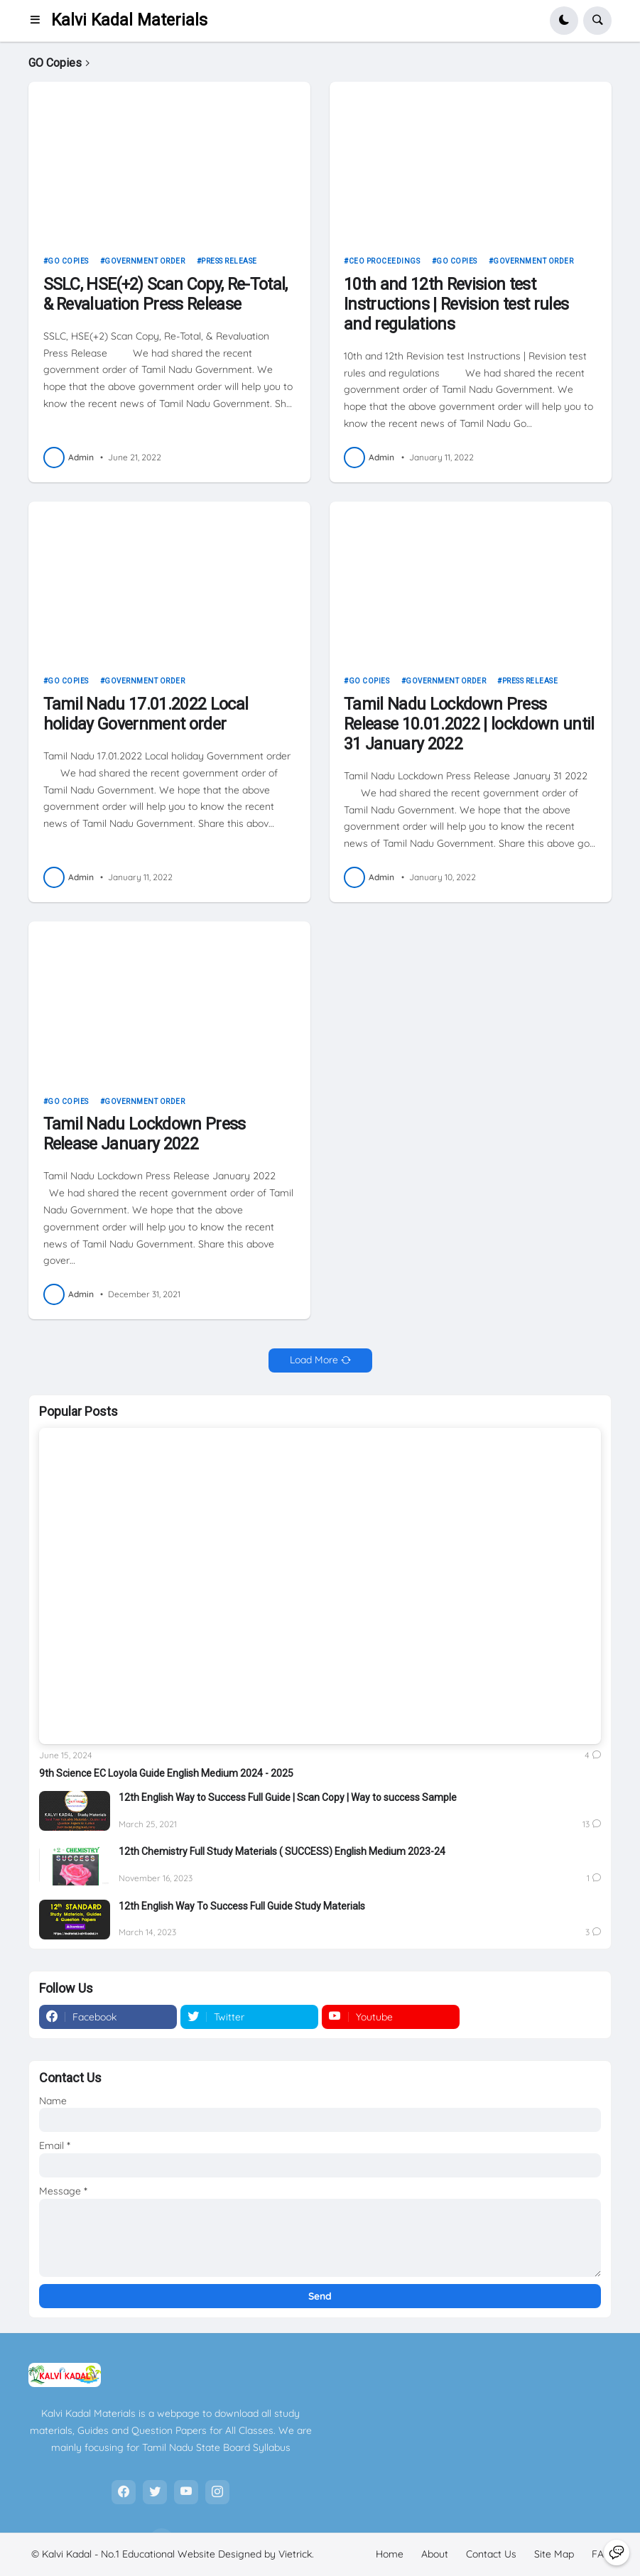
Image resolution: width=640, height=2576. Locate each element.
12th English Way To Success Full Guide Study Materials (242, 1906)
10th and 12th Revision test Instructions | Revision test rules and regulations (456, 304)
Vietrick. (296, 2554)
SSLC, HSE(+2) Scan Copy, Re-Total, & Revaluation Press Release (165, 294)
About (434, 2554)
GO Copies (68, 261)
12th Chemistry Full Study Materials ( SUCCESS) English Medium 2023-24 (282, 1851)
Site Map (554, 2554)
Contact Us (491, 2554)
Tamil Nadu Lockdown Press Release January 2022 (144, 1134)
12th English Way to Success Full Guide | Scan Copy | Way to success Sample (288, 1797)
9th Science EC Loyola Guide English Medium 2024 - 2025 (166, 1773)
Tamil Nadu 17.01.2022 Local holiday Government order (146, 714)
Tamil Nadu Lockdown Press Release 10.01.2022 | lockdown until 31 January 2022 (469, 724)
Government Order (144, 261)
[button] (39, 20)
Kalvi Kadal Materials (129, 20)
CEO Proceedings (385, 261)
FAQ (602, 2554)
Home (389, 2554)
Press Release (229, 261)
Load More (314, 1359)
